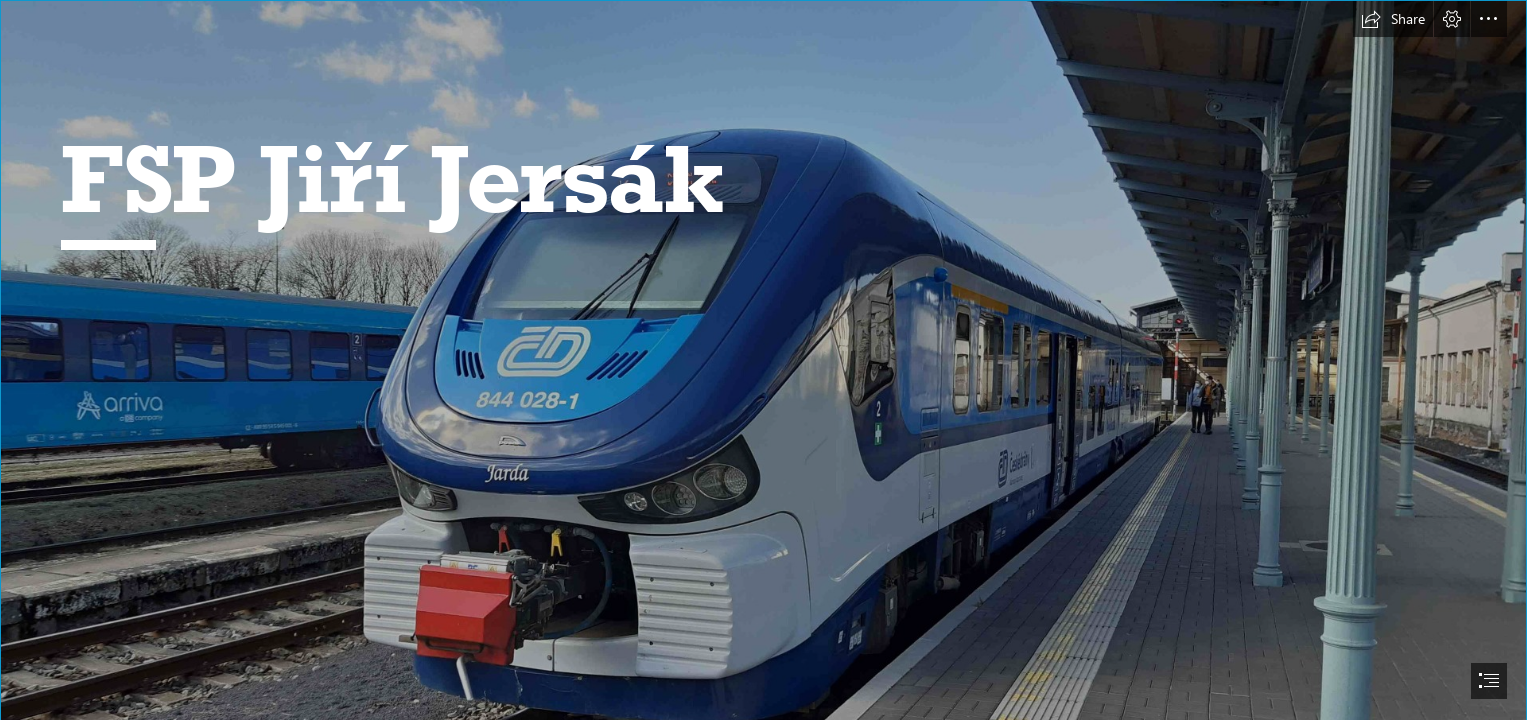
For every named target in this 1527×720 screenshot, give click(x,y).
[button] (1393, 19)
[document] (763, 360)
